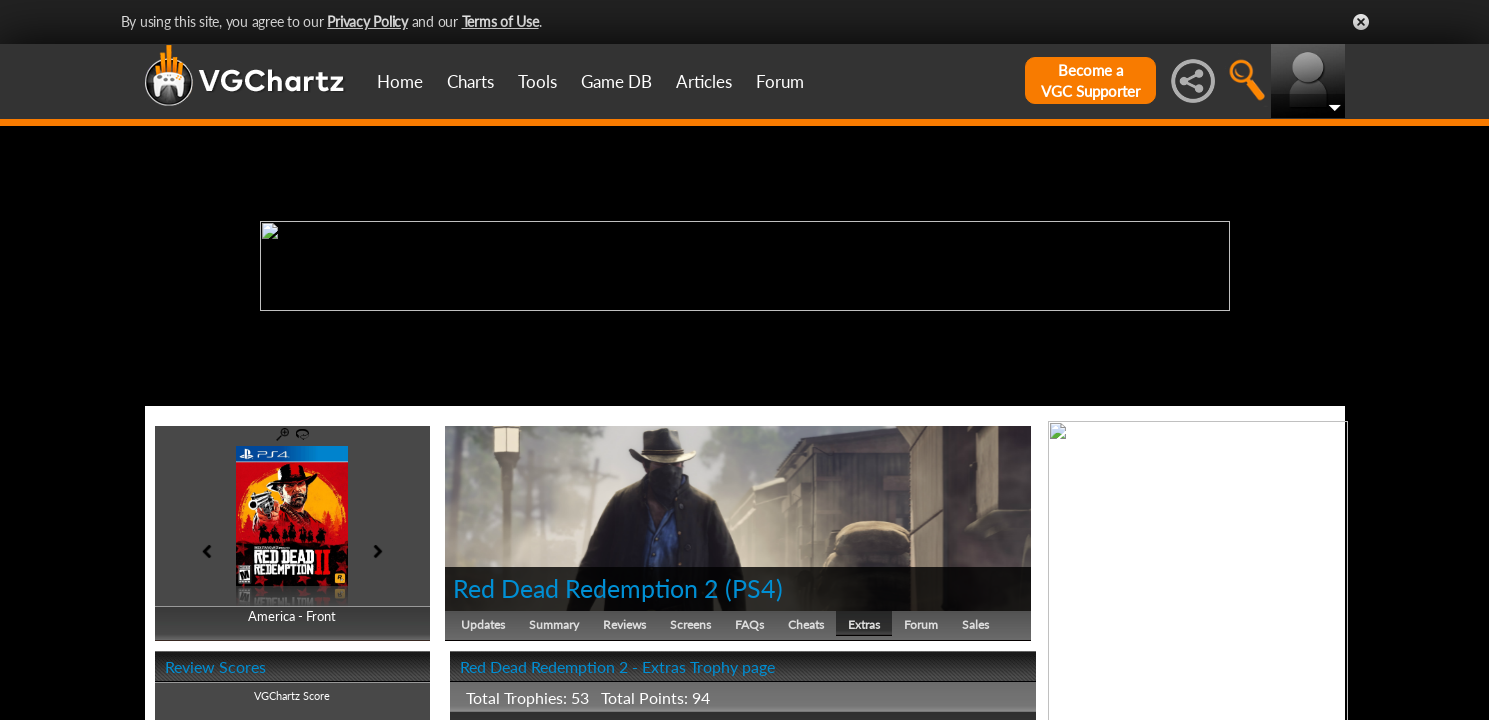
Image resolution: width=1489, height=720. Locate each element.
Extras (864, 624)
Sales (975, 624)
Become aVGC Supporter (1090, 80)
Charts (470, 81)
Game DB (616, 81)
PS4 (754, 588)
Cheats (806, 624)
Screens (690, 624)
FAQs (749, 624)
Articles (704, 81)
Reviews (624, 624)
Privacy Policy (367, 21)
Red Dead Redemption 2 (586, 588)
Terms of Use (500, 21)
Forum (780, 81)
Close (1361, 22)
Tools (537, 81)
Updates (483, 624)
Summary (554, 624)
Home (400, 81)
